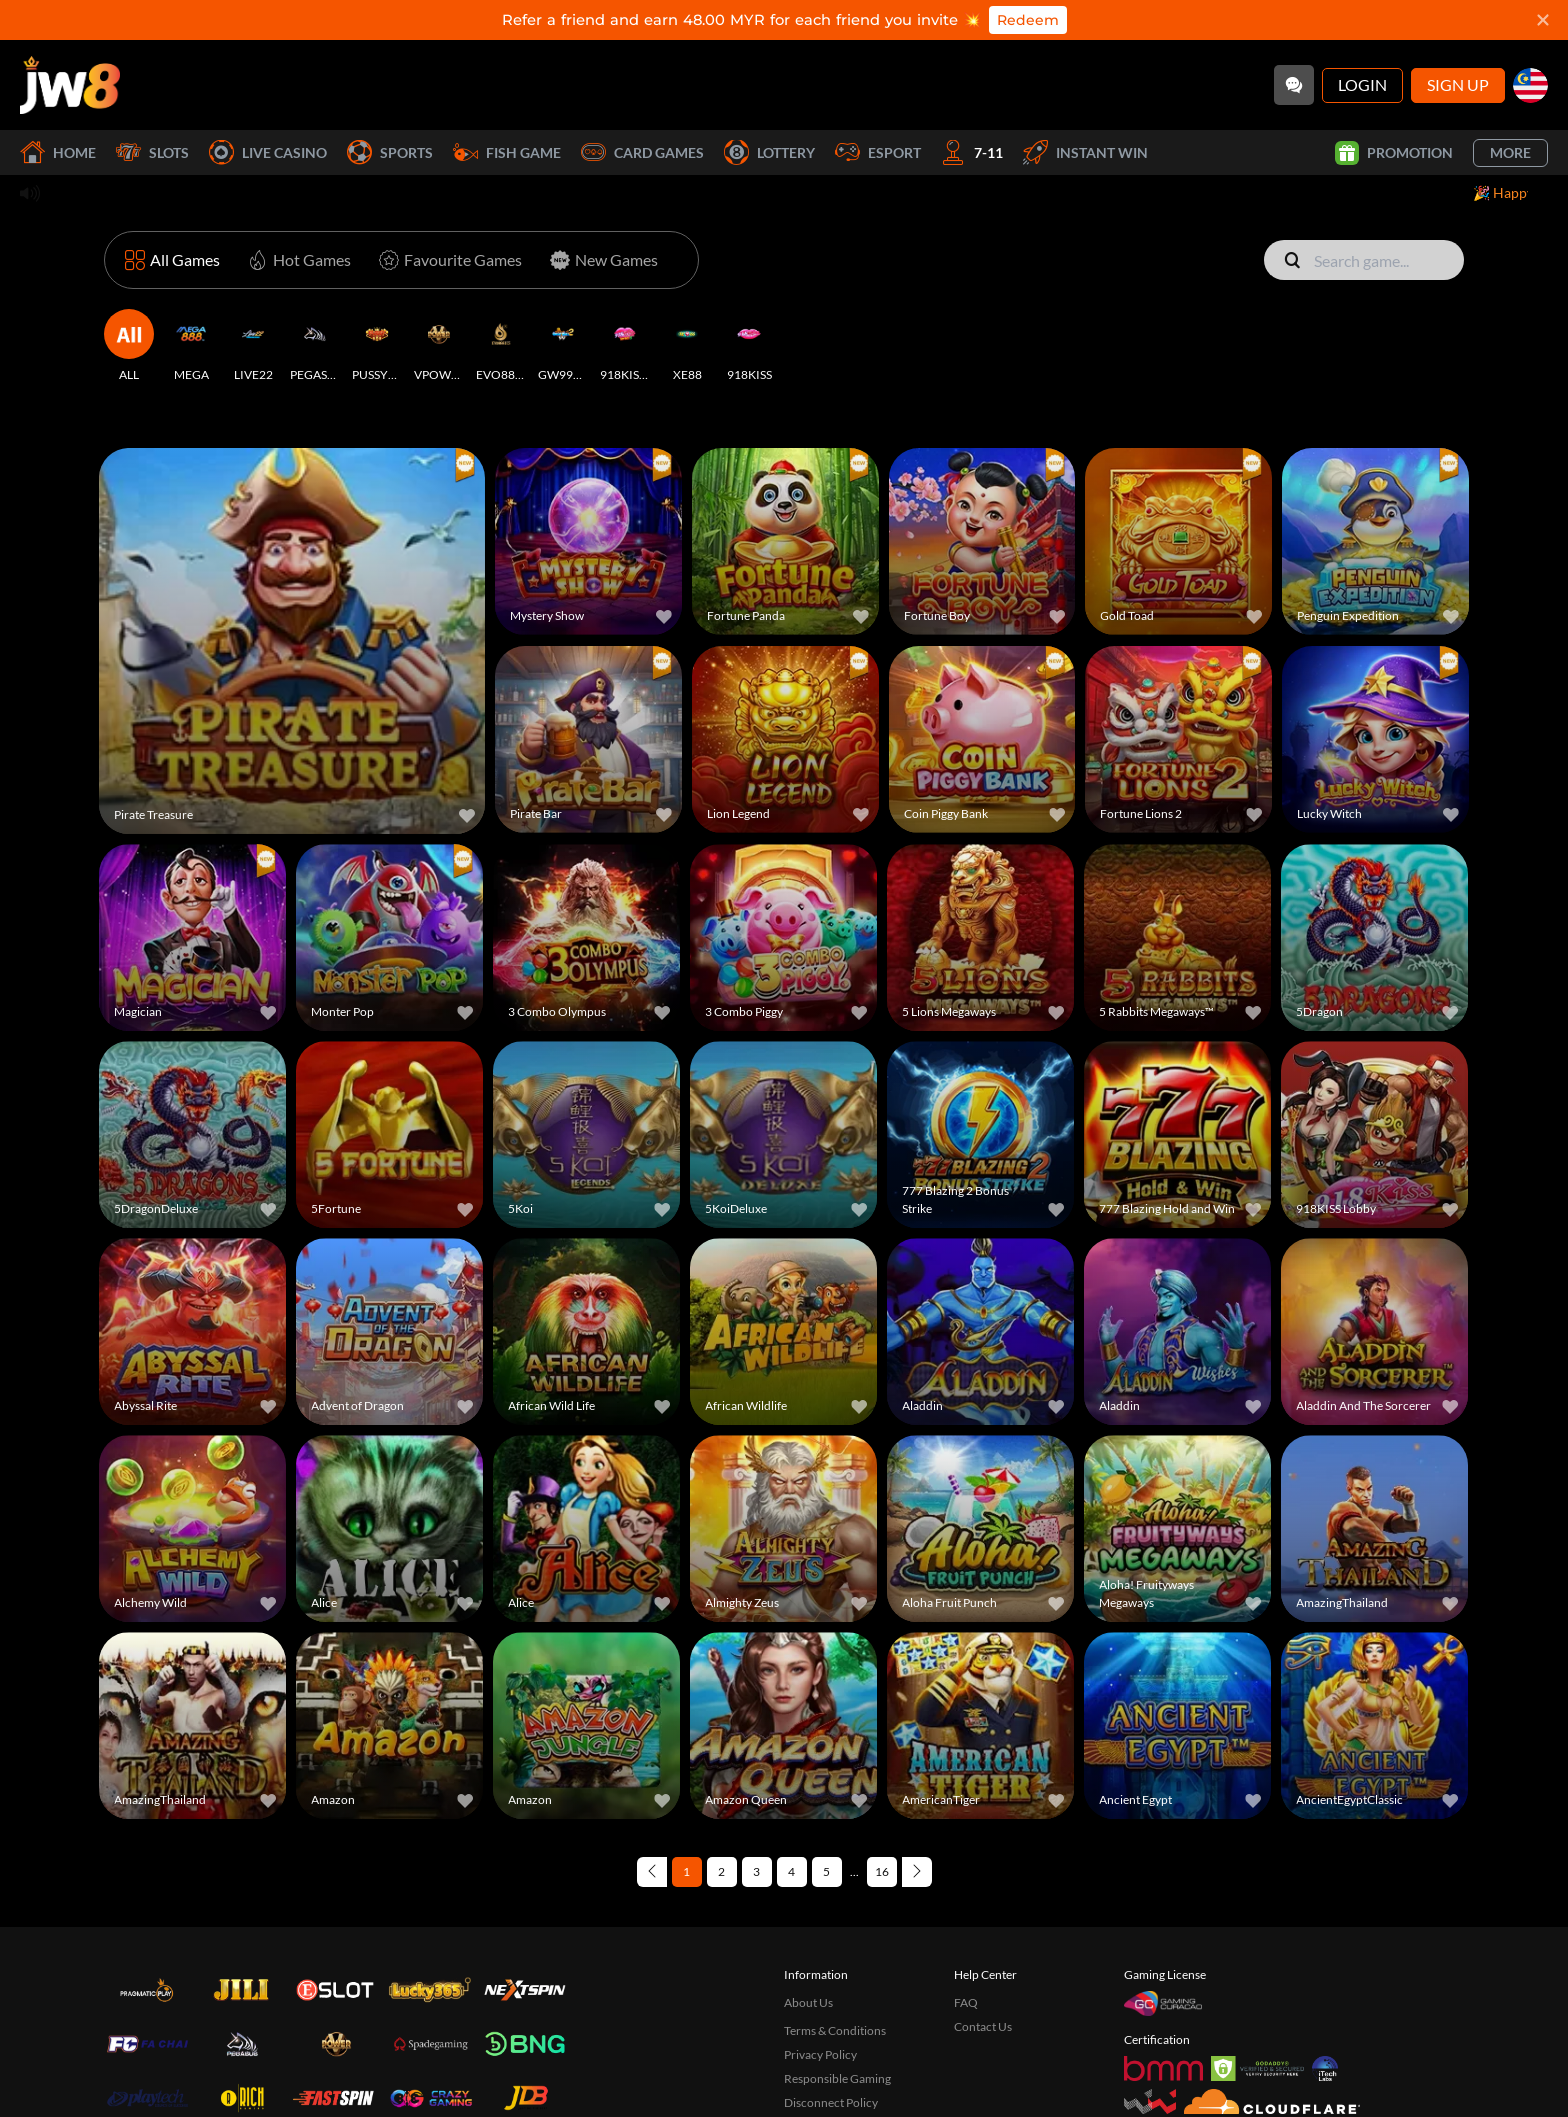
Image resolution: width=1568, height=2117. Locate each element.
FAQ (966, 2002)
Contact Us (983, 2026)
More (1510, 152)
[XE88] (687, 346)
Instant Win (1085, 152)
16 (882, 1871)
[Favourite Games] (446, 260)
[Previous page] (652, 1872)
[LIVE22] (253, 346)
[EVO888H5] (501, 346)
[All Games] (172, 260)
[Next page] (917, 1872)
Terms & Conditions (835, 2030)
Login (1362, 84)
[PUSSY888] (377, 346)
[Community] (1294, 85)
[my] (1530, 85)
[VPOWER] (439, 346)
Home (58, 152)
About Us (808, 2002)
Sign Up (1458, 84)
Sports (390, 152)
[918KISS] (749, 346)
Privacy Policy (820, 2054)
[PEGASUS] (315, 346)
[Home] (70, 85)
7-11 (972, 152)
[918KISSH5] (625, 346)
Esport (878, 152)
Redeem (1028, 20)
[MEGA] (191, 346)
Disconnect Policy (831, 2102)
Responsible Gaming (837, 2078)
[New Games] (600, 260)
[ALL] (129, 346)
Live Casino (268, 152)
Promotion (1394, 153)
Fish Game (507, 152)
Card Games (642, 152)
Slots (152, 152)
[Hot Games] (295, 260)
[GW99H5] (563, 346)
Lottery (769, 152)
